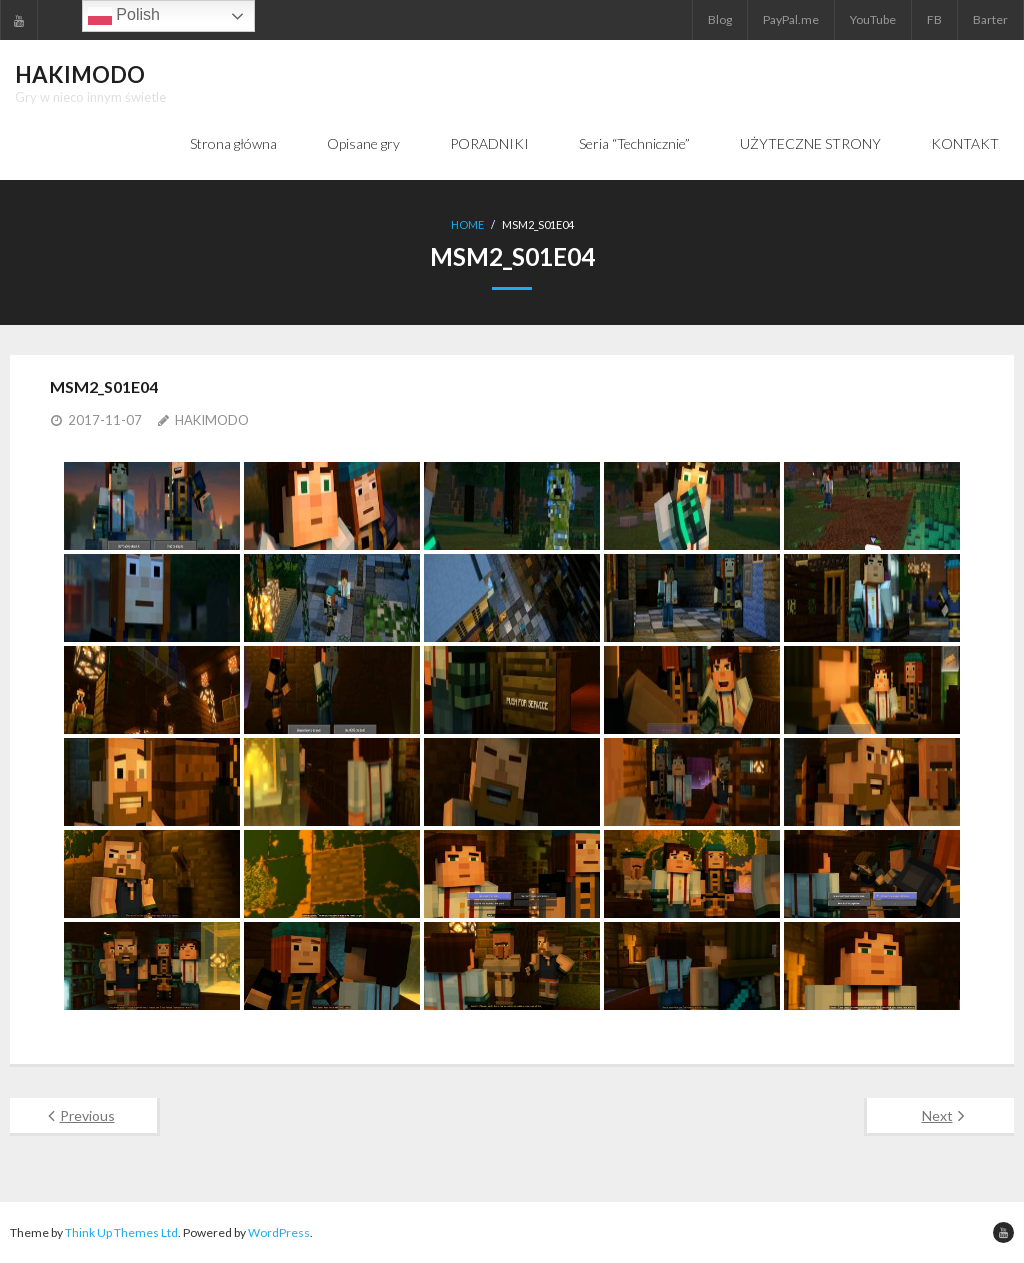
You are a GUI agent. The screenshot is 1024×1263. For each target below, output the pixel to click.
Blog (720, 19)
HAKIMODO (212, 420)
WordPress (279, 1232)
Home (467, 224)
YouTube (873, 19)
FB (934, 19)
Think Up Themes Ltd (121, 1232)
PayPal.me (791, 19)
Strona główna (233, 143)
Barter (990, 19)
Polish (124, 16)
